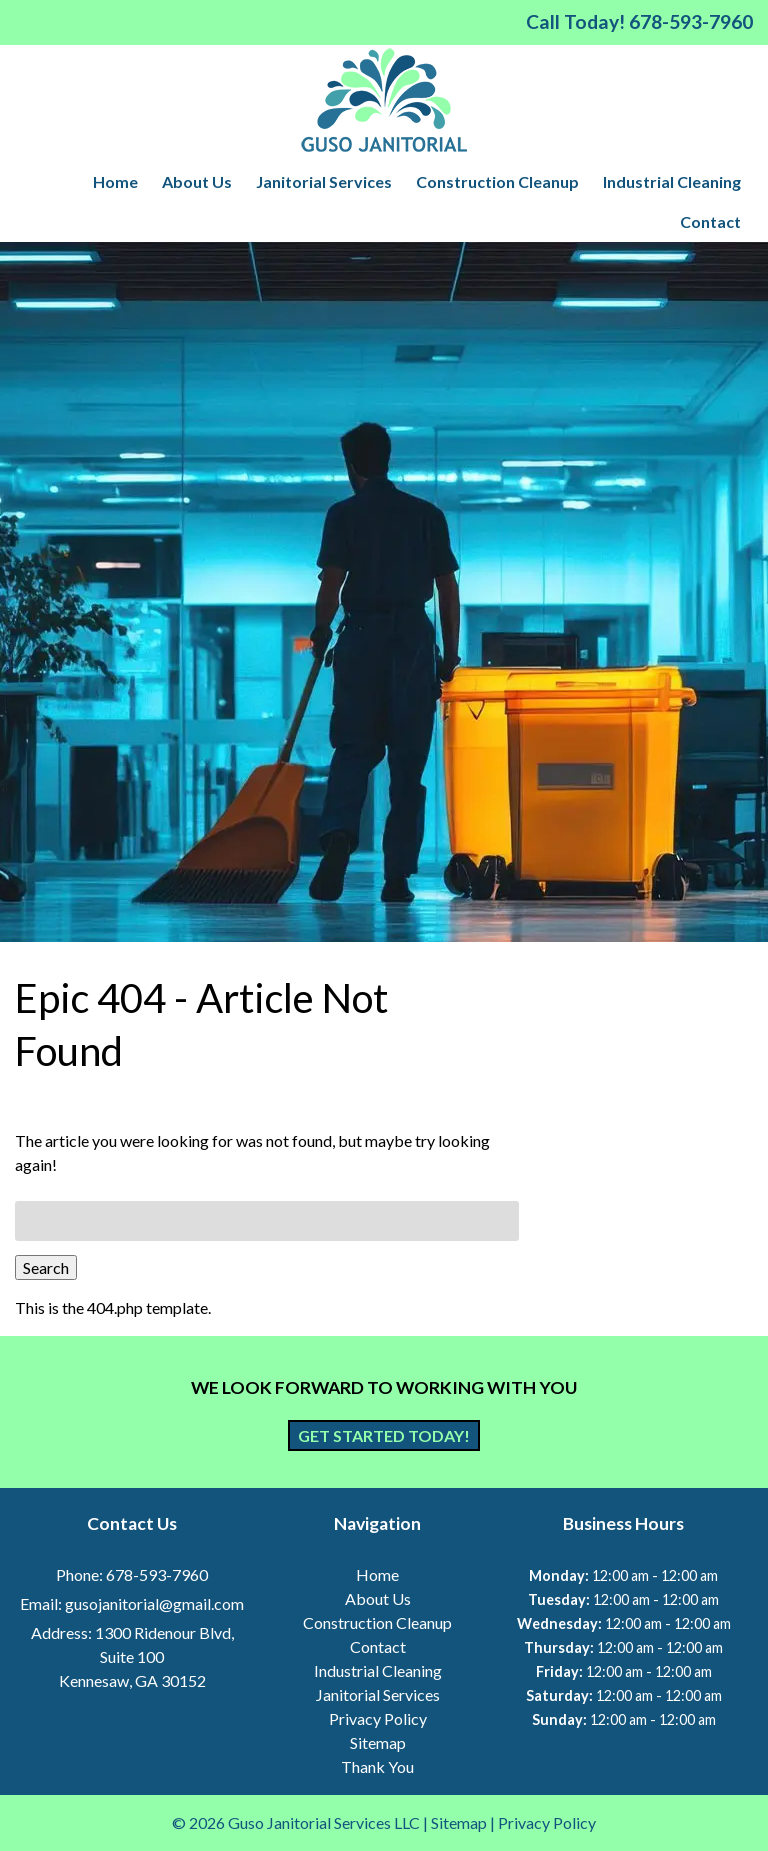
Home (115, 181)
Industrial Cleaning (672, 181)
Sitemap (378, 1742)
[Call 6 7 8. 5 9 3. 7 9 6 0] (691, 21)
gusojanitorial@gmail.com (154, 1603)
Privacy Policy (378, 1718)
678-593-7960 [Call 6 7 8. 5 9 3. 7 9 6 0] (157, 1574)
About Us (197, 181)
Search (46, 1267)
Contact (710, 221)
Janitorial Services (324, 181)
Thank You (377, 1766)
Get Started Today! (384, 1435)
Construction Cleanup (497, 181)
